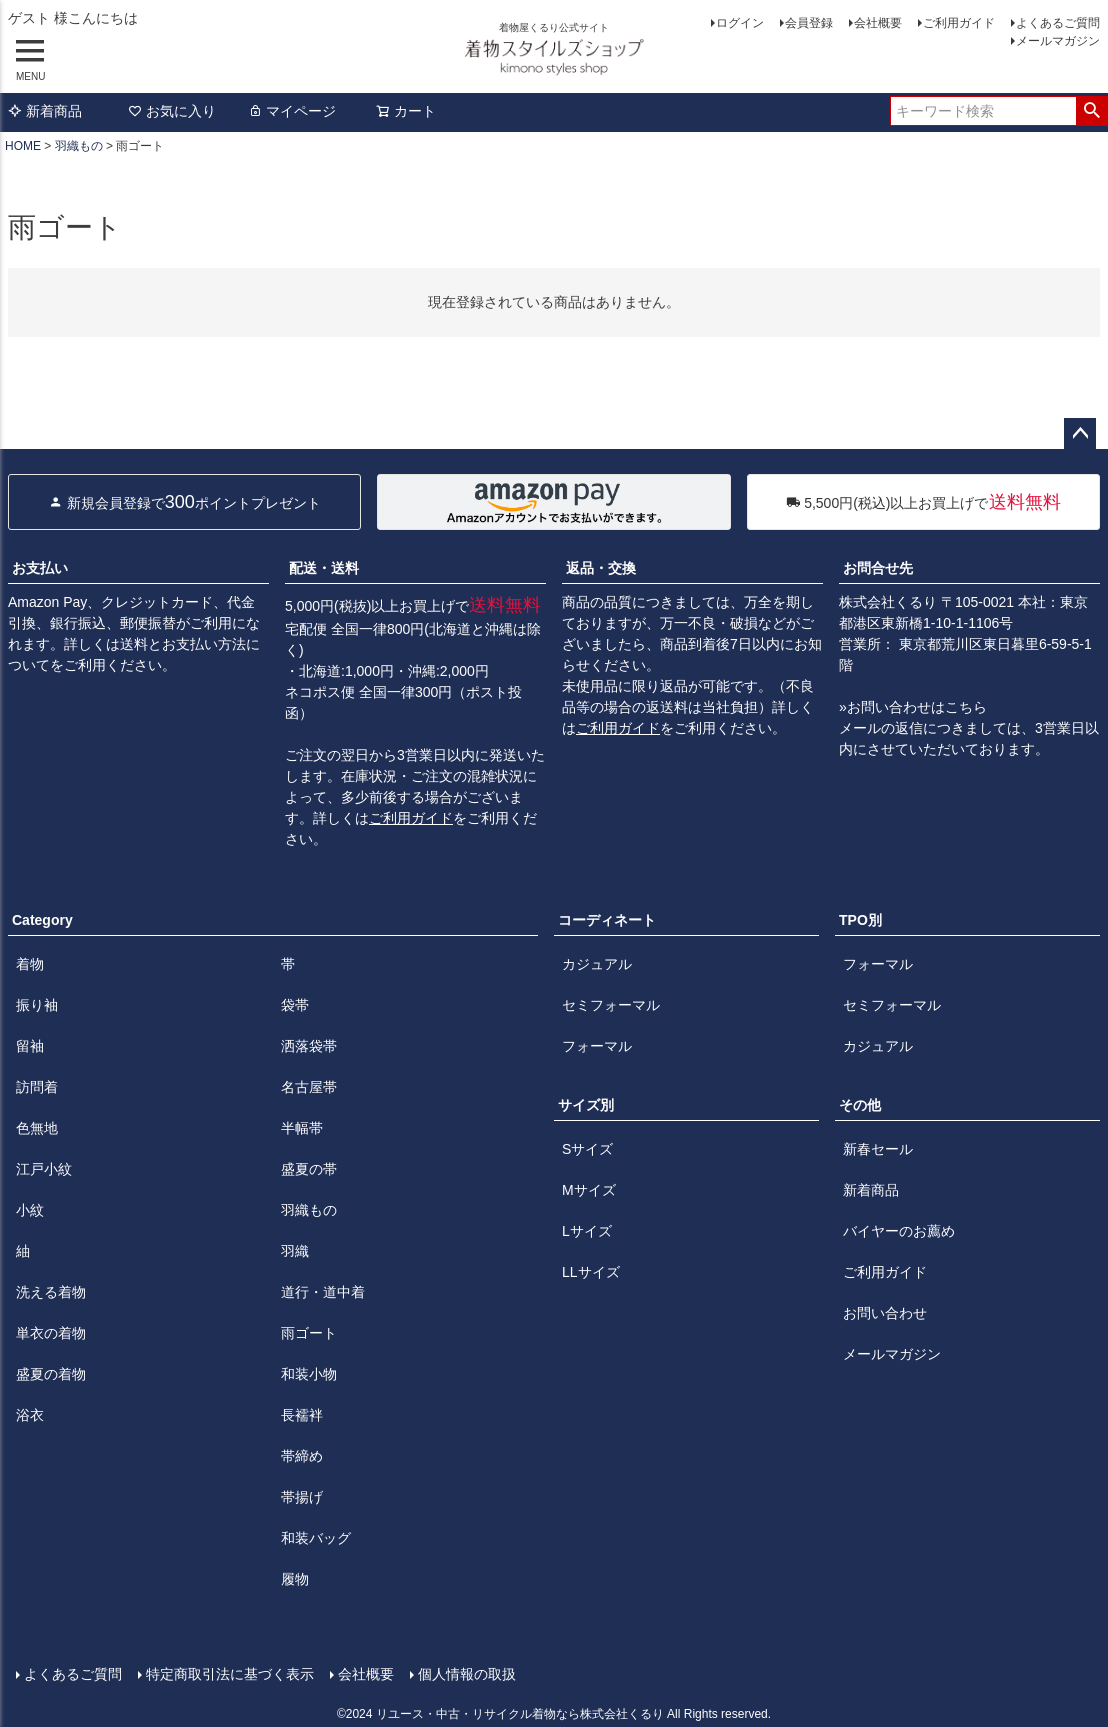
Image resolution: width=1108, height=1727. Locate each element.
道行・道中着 (323, 1292)
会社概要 (878, 23)
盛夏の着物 (51, 1374)
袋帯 (295, 1005)
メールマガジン (1058, 41)
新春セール (878, 1149)
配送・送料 (324, 568)
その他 (860, 1105)
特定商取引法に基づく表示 (230, 1674)
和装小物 (309, 1374)
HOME (23, 146)
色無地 (37, 1128)
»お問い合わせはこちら (913, 707)
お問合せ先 (878, 568)
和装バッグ (316, 1538)
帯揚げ (302, 1497)
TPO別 (860, 920)
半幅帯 (302, 1128)
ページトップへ (1080, 434)
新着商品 (45, 111)
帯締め (302, 1456)
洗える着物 (51, 1292)
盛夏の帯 (309, 1169)
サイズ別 (586, 1105)
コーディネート (607, 920)
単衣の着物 (51, 1333)
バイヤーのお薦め (899, 1231)
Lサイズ (587, 1231)
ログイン (740, 23)
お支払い (40, 568)
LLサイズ (591, 1272)
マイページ (292, 111)
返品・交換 (601, 568)
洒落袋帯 (309, 1046)
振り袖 (37, 1005)
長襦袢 (302, 1415)
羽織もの (79, 146)
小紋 (30, 1210)
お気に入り (172, 111)
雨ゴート (309, 1333)
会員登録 (809, 23)
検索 (1091, 111)
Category (42, 920)
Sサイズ (587, 1149)
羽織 (295, 1251)
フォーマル (597, 1046)
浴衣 (30, 1415)
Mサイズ (589, 1190)
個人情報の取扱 (467, 1674)
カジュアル (597, 964)
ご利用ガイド (959, 23)
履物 (295, 1579)
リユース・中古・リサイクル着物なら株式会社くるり (520, 1714)
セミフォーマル (611, 1005)
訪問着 (37, 1087)
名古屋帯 (309, 1087)
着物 (30, 964)
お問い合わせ (885, 1313)
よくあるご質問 (1058, 23)
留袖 (30, 1046)
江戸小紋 (44, 1169)
